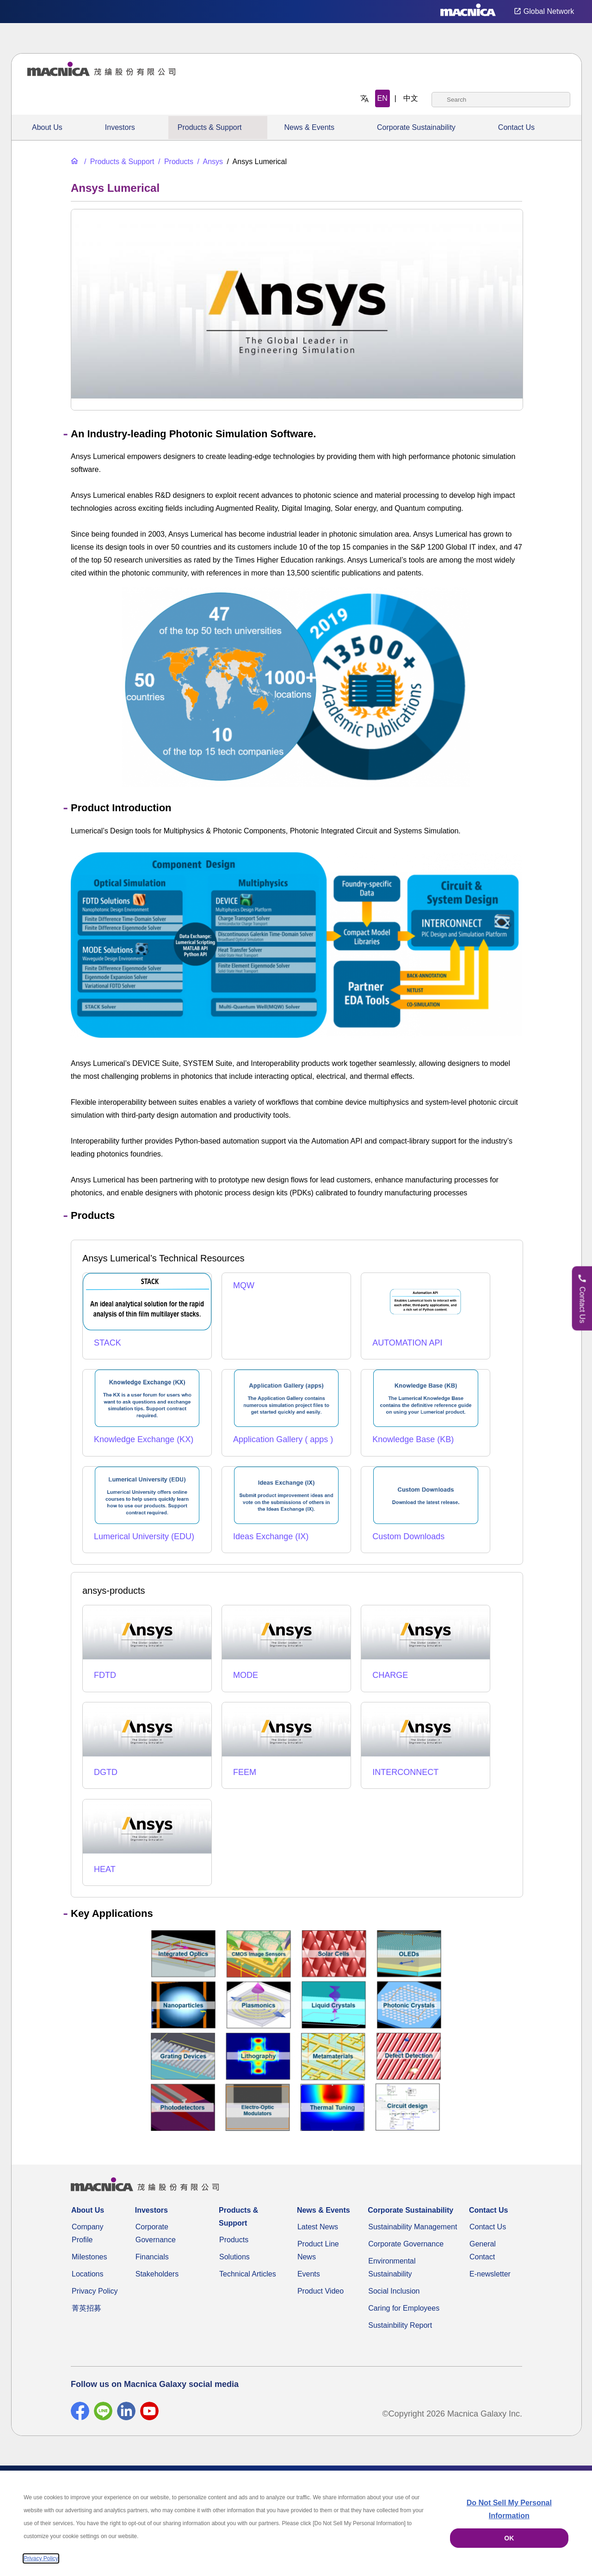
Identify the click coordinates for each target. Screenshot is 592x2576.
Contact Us (516, 127)
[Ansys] (209, 161)
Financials (152, 2257)
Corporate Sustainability (416, 127)
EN (382, 98)
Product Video (320, 2291)
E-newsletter (490, 2274)
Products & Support (210, 127)
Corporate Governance (406, 2244)
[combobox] (501, 99)
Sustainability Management (412, 2227)
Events (308, 2274)
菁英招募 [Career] (86, 2308)
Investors (120, 127)
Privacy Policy (95, 2291)
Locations (88, 2274)
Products (233, 2240)
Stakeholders (157, 2274)
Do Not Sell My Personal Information (509, 2509)
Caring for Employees (403, 2308)
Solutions (234, 2257)
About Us (47, 127)
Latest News (317, 2227)
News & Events (309, 127)
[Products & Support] (118, 161)
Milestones (89, 2257)
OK (509, 2538)
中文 (410, 98)
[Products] (174, 161)
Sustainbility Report (400, 2325)
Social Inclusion (393, 2291)
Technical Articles (247, 2274)
